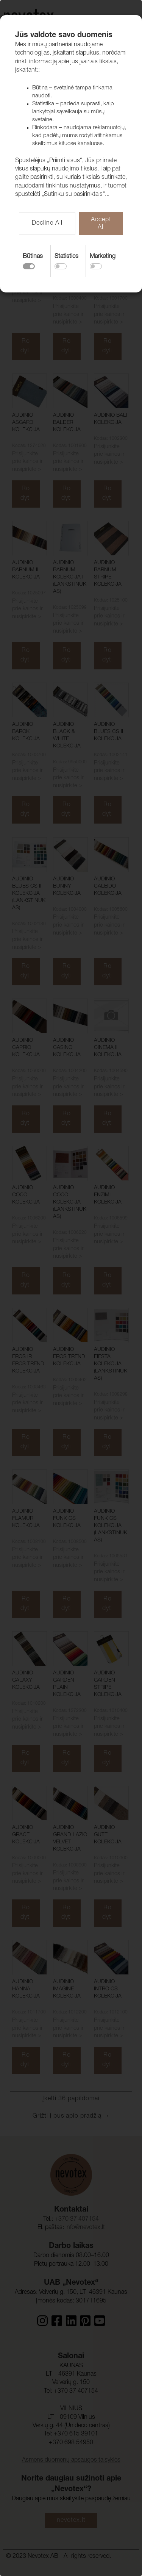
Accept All (101, 224)
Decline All (47, 223)
